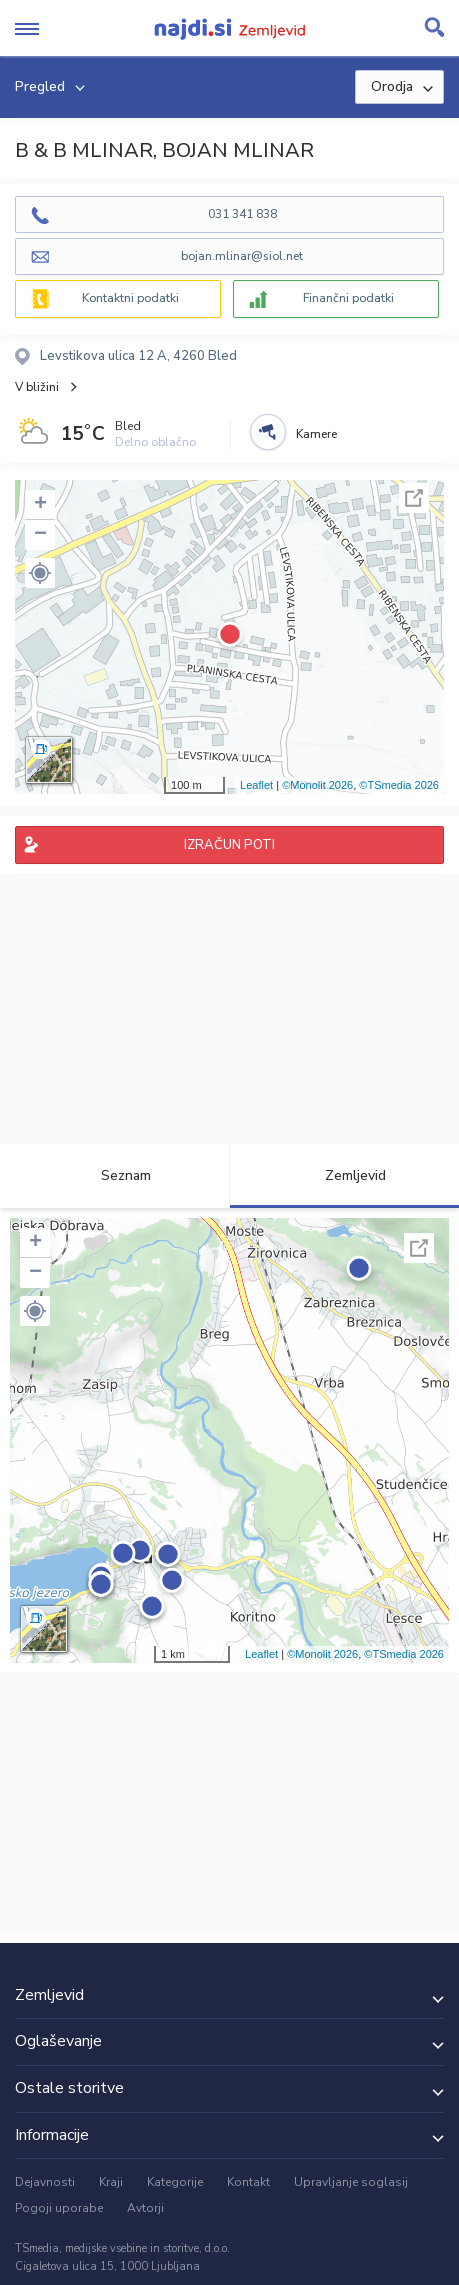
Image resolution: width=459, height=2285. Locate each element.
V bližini (37, 387)
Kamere (316, 434)
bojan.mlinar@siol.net (242, 256)
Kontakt (248, 2182)
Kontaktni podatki (130, 298)
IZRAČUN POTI (229, 845)
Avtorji (145, 2208)
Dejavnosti (45, 2182)
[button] (40, 573)
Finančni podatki (348, 298)
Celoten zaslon (414, 498)
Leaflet (256, 785)
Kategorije (175, 2182)
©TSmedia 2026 (399, 785)
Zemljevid (344, 1175)
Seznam (114, 1175)
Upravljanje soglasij (351, 2182)
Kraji (111, 2182)
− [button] (40, 535)
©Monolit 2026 (317, 785)
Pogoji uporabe (59, 2208)
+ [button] (40, 505)
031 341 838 (242, 214)
